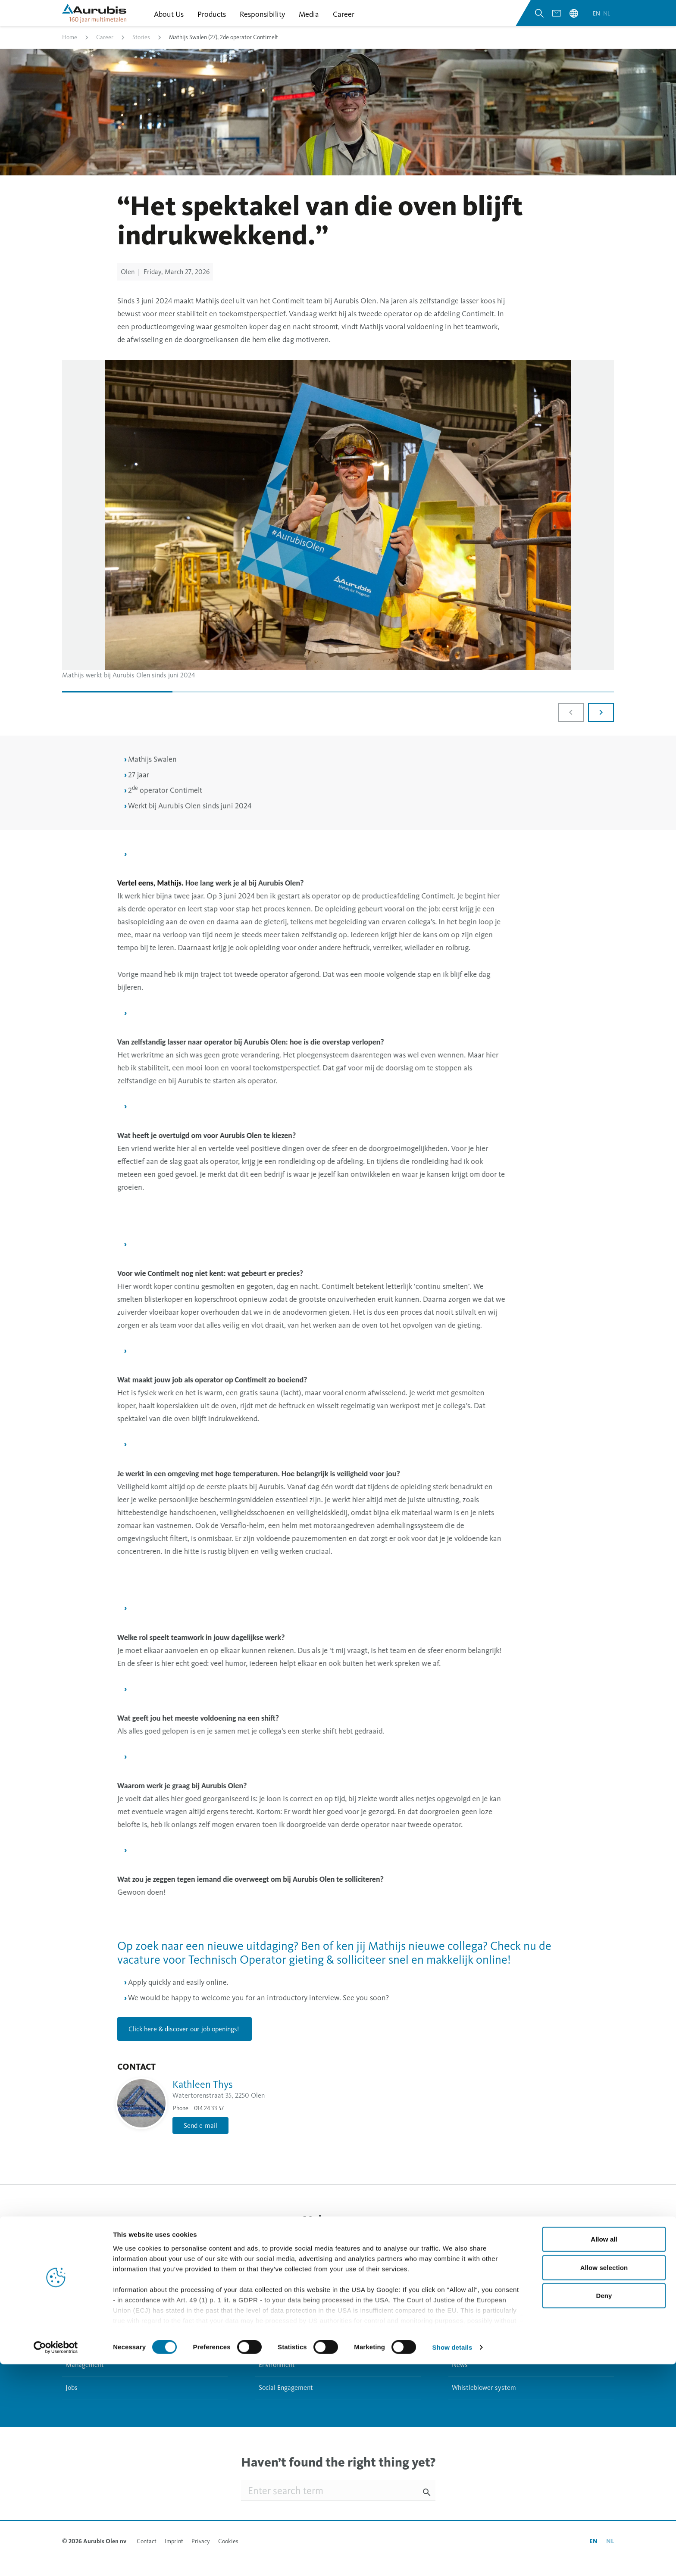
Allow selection (604, 2479)
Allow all (604, 2451)
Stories (141, 49)
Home (69, 49)
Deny (604, 2507)
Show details (452, 2559)
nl (606, 21)
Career (104, 49)
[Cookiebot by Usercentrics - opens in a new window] (56, 2559)
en (597, 21)
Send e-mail (200, 2133)
